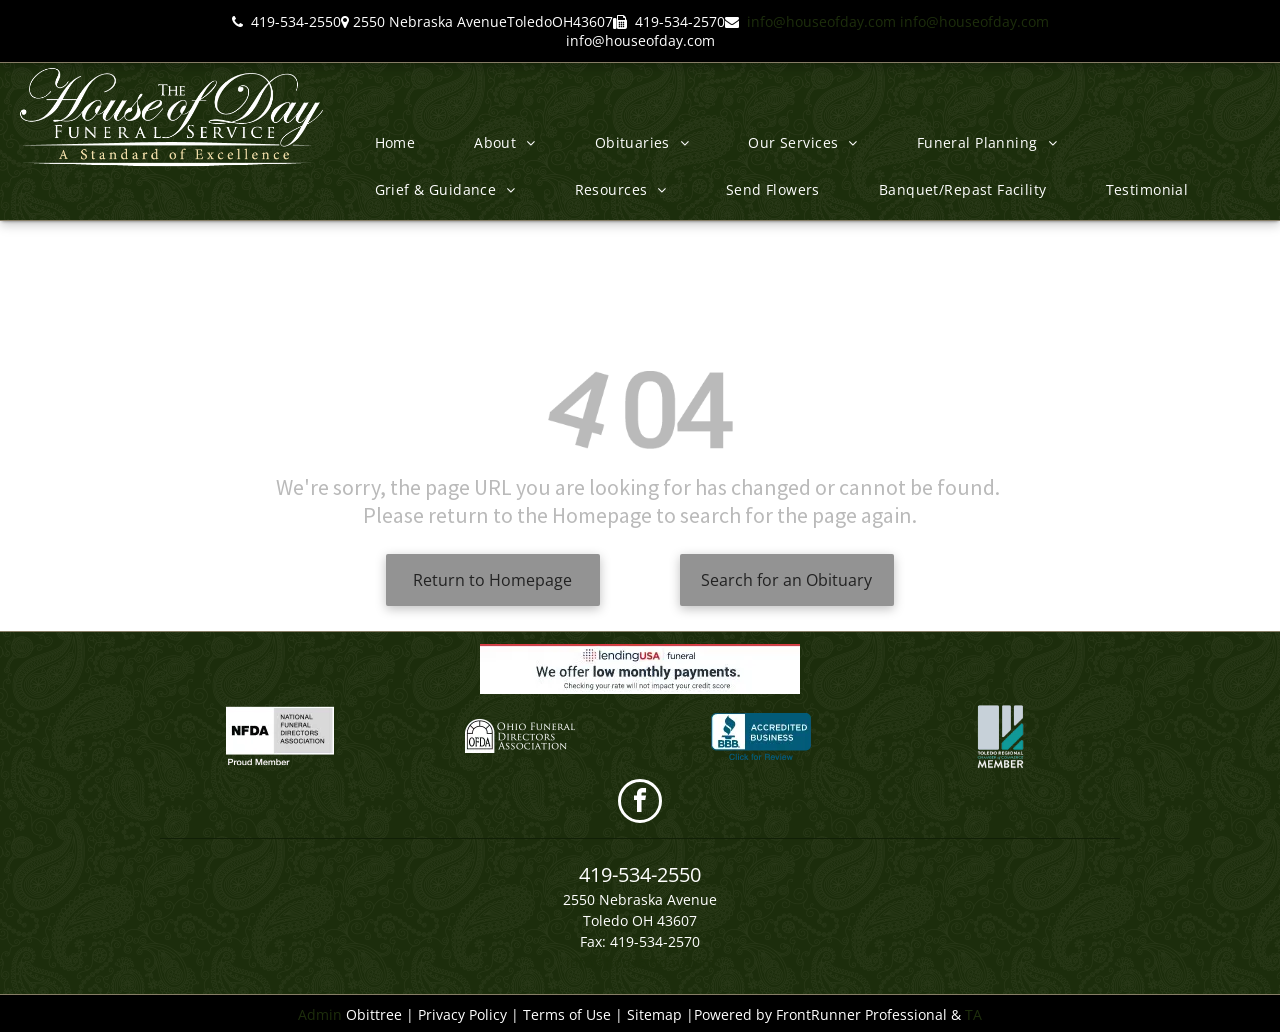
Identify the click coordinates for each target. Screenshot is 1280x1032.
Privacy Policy (462, 1014)
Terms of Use (567, 1014)
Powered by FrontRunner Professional (820, 1014)
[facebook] (640, 803)
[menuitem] (403, 142)
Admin (320, 1014)
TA (973, 1014)
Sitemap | (660, 1014)
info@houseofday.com (821, 21)
